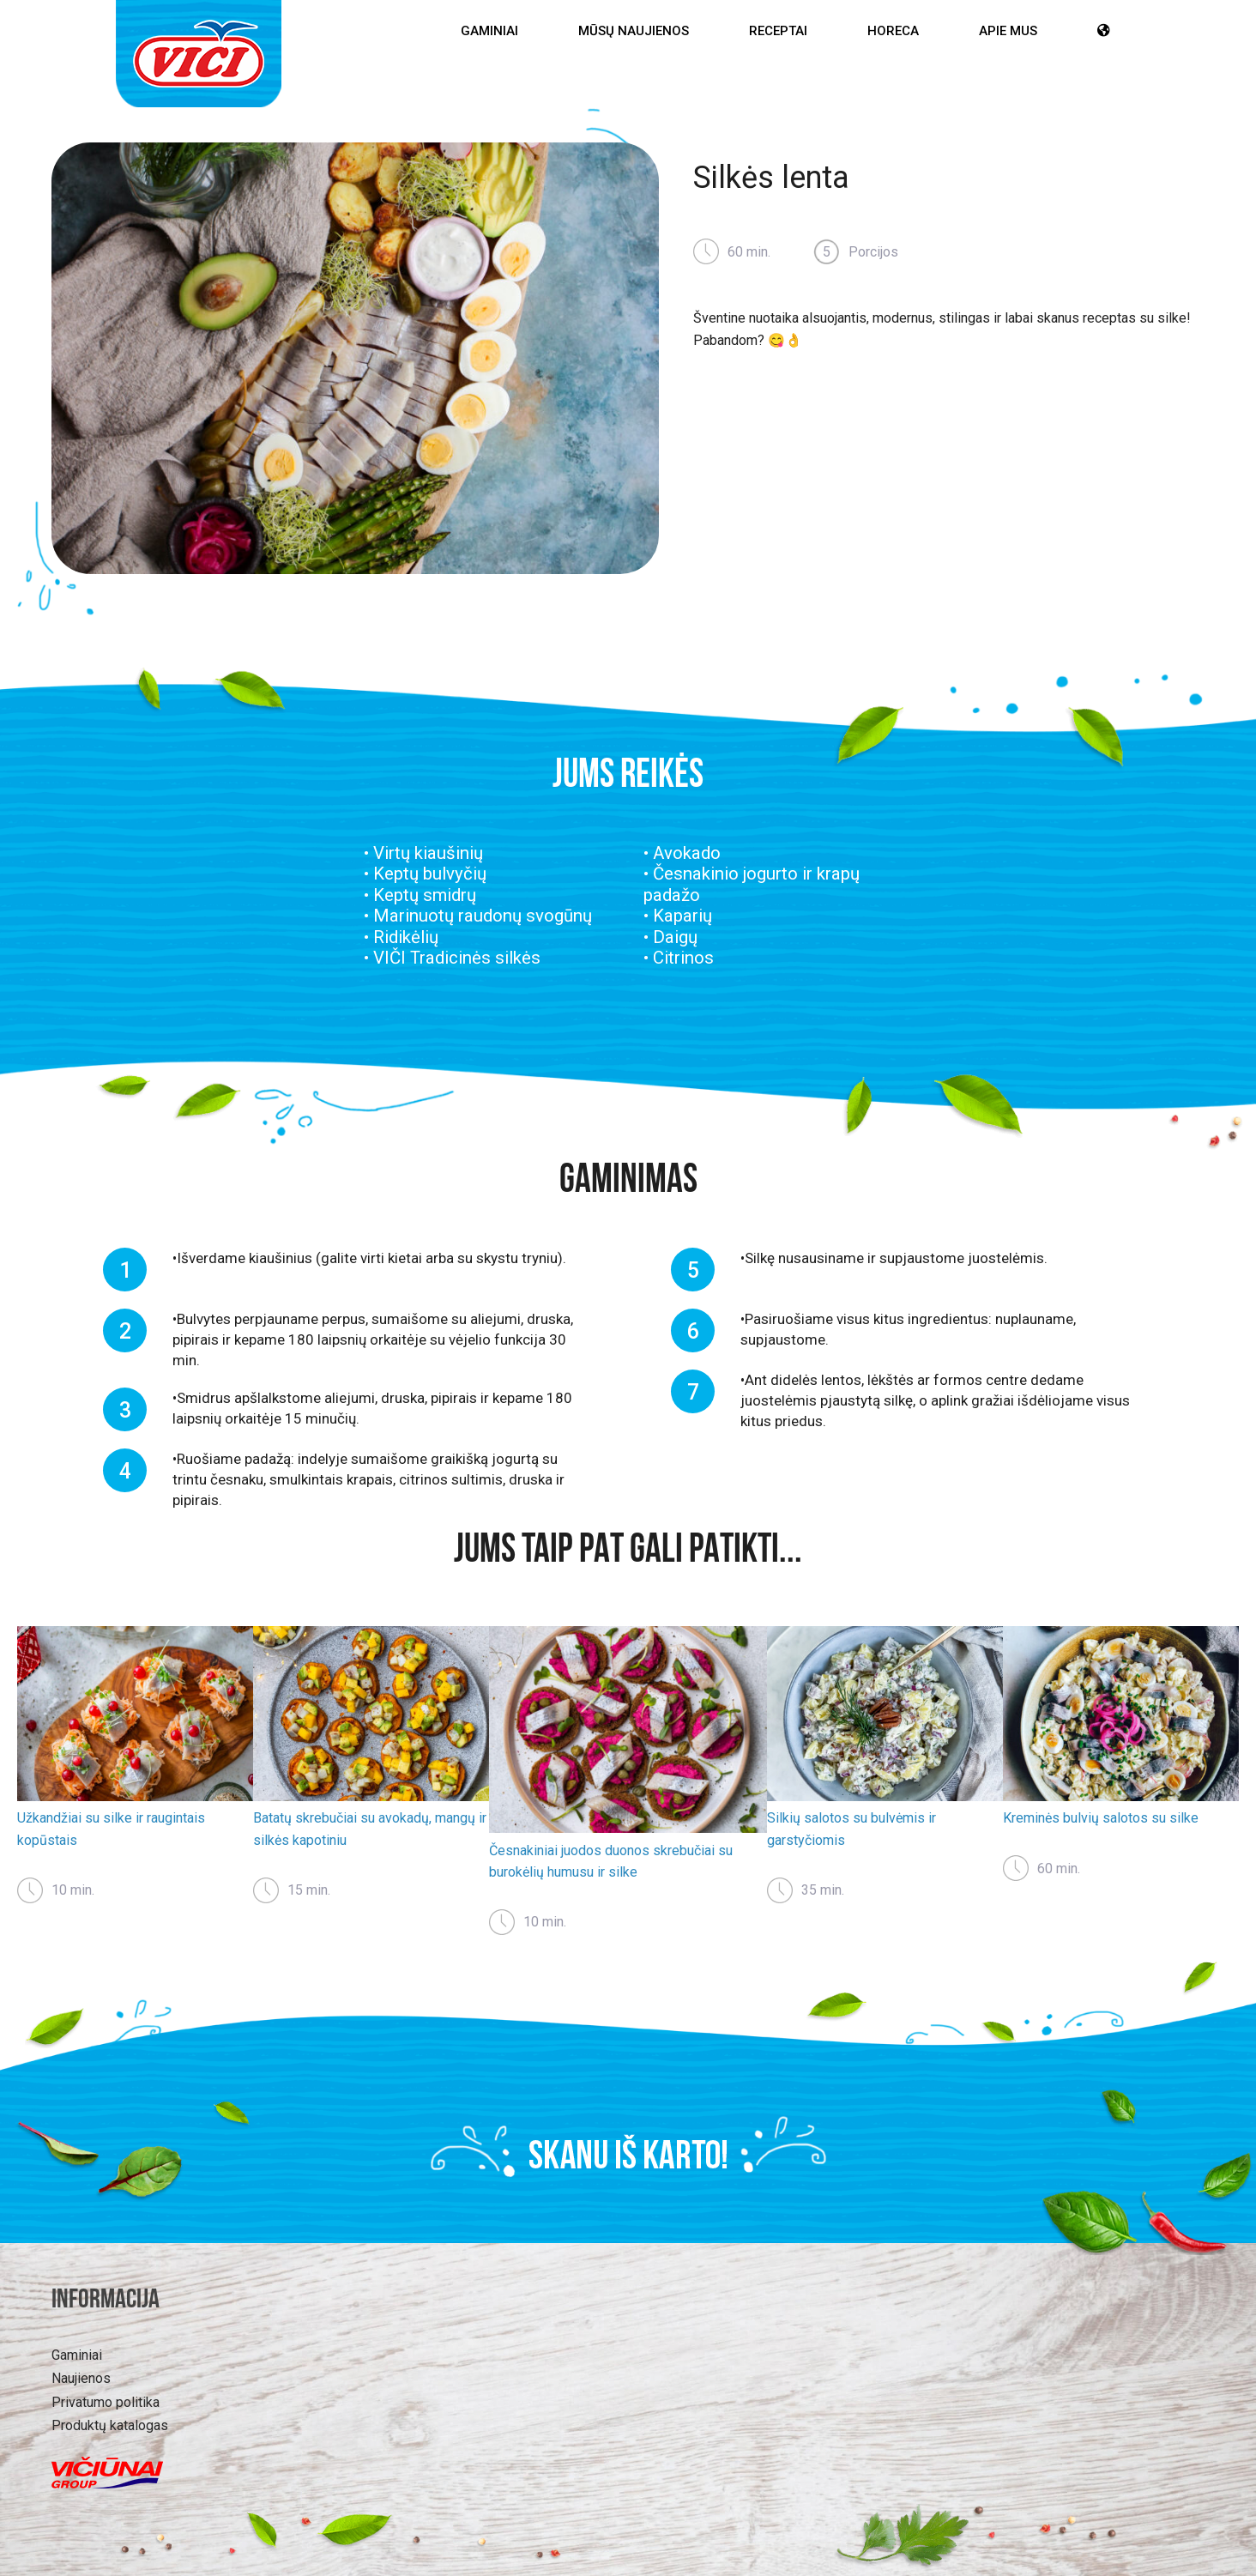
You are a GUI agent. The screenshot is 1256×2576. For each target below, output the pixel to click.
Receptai (778, 31)
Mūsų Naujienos (633, 31)
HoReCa (893, 31)
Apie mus (1008, 31)
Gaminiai (489, 31)
